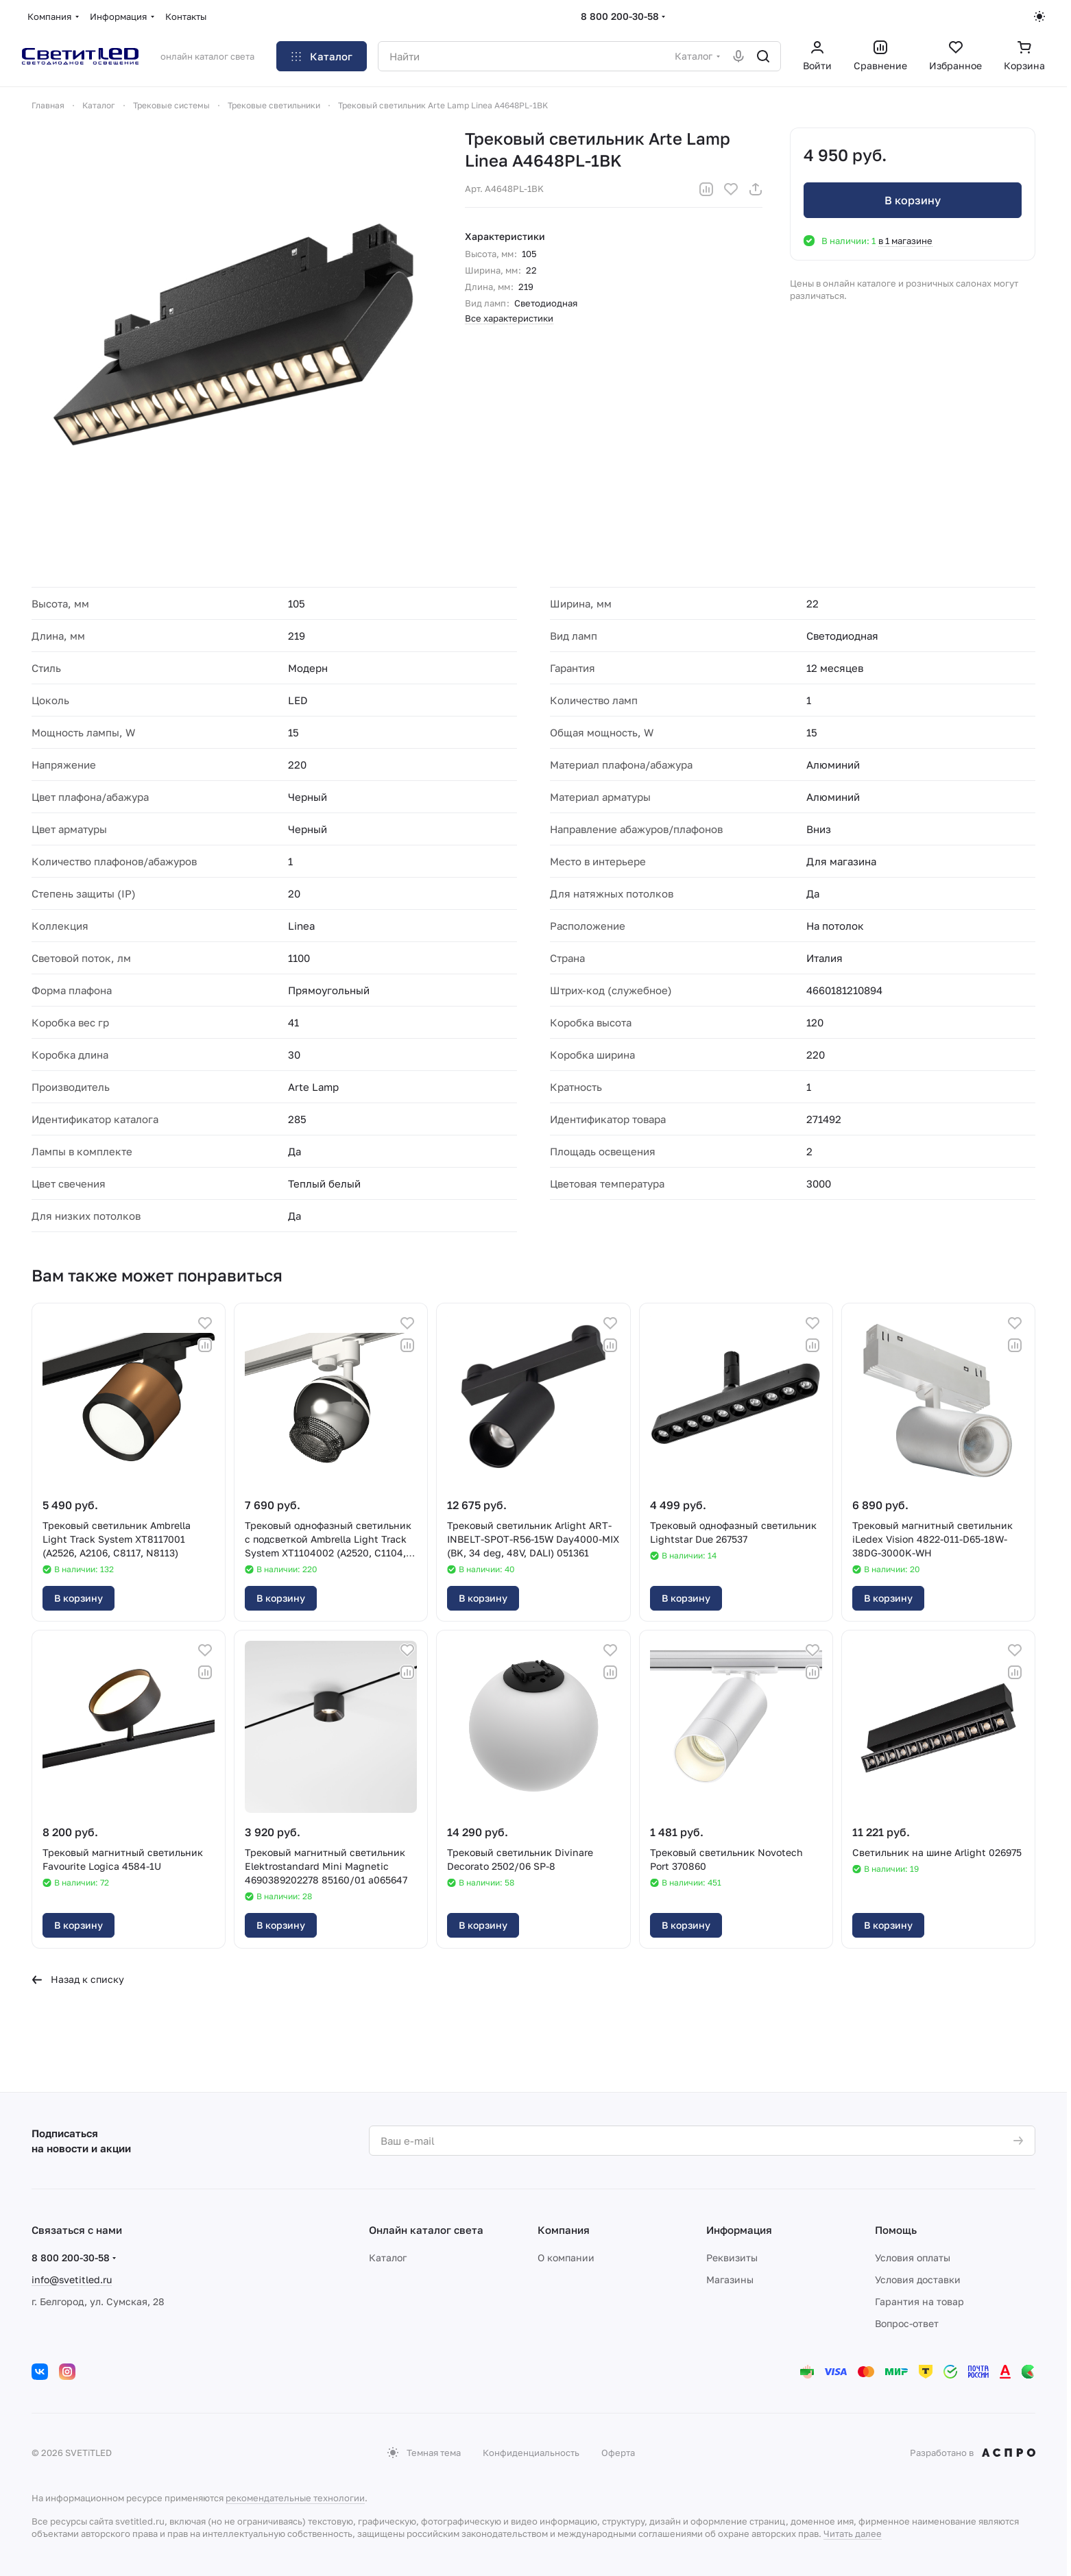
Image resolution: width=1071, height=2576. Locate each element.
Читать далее (852, 2533)
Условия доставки (918, 2279)
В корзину (913, 200)
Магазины (730, 2279)
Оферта (618, 2452)
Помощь (896, 2230)
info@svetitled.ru (72, 2279)
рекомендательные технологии (295, 2497)
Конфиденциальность (531, 2452)
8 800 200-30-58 (620, 16)
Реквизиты (732, 2257)
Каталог (388, 2257)
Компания (564, 2230)
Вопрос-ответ (907, 2323)
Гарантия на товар (919, 2301)
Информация (739, 2230)
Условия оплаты (912, 2257)
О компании (566, 2257)
